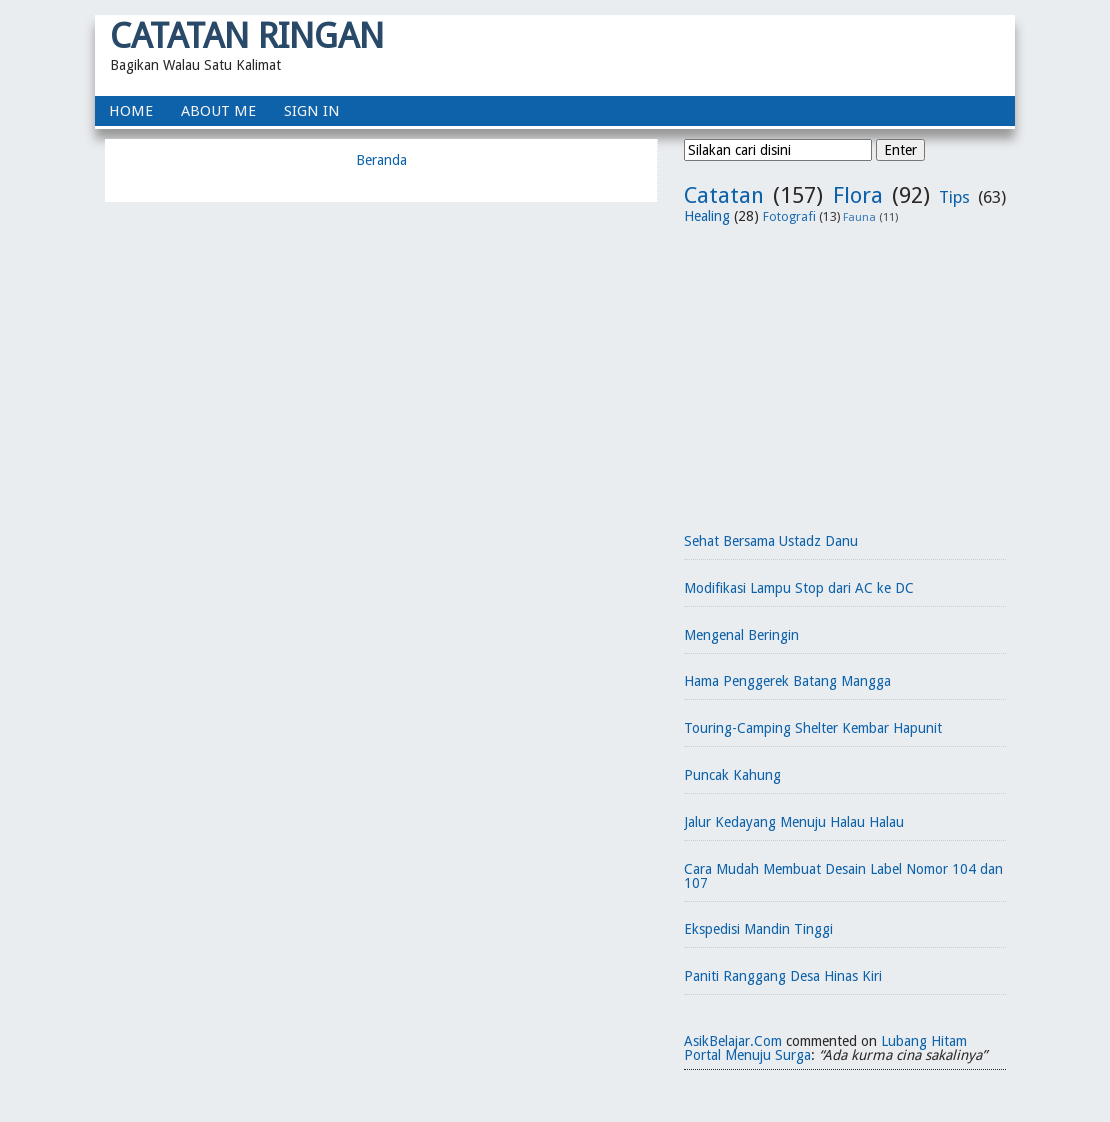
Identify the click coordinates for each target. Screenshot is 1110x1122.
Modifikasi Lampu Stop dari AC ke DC (799, 588)
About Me (218, 111)
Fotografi (789, 216)
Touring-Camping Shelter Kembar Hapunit (813, 728)
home (131, 111)
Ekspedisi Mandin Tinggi (758, 929)
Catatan (724, 195)
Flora (858, 195)
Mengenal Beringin (741, 635)
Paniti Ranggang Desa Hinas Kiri (783, 976)
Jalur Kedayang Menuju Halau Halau (794, 822)
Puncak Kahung (732, 775)
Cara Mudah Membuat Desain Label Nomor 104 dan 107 (843, 876)
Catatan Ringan (247, 35)
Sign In (312, 111)
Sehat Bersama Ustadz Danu (771, 541)
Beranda (381, 160)
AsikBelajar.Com (733, 1041)
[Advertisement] (845, 371)
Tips (954, 197)
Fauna (859, 217)
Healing (707, 216)
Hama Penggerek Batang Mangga (787, 681)
